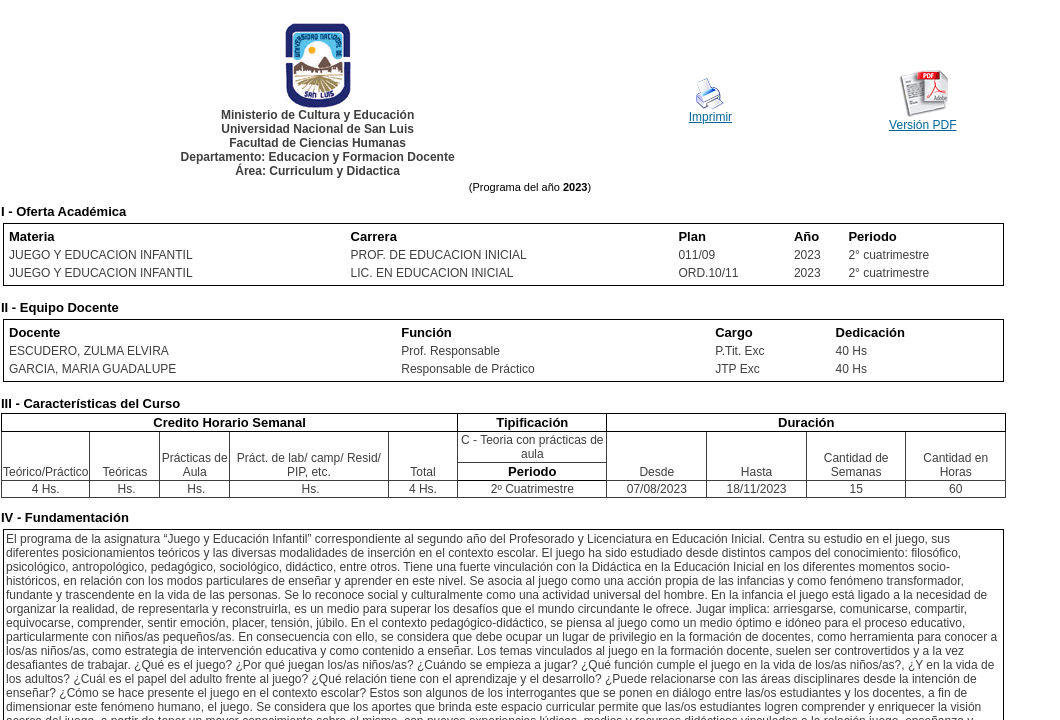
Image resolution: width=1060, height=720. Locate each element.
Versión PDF (922, 125)
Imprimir (710, 117)
